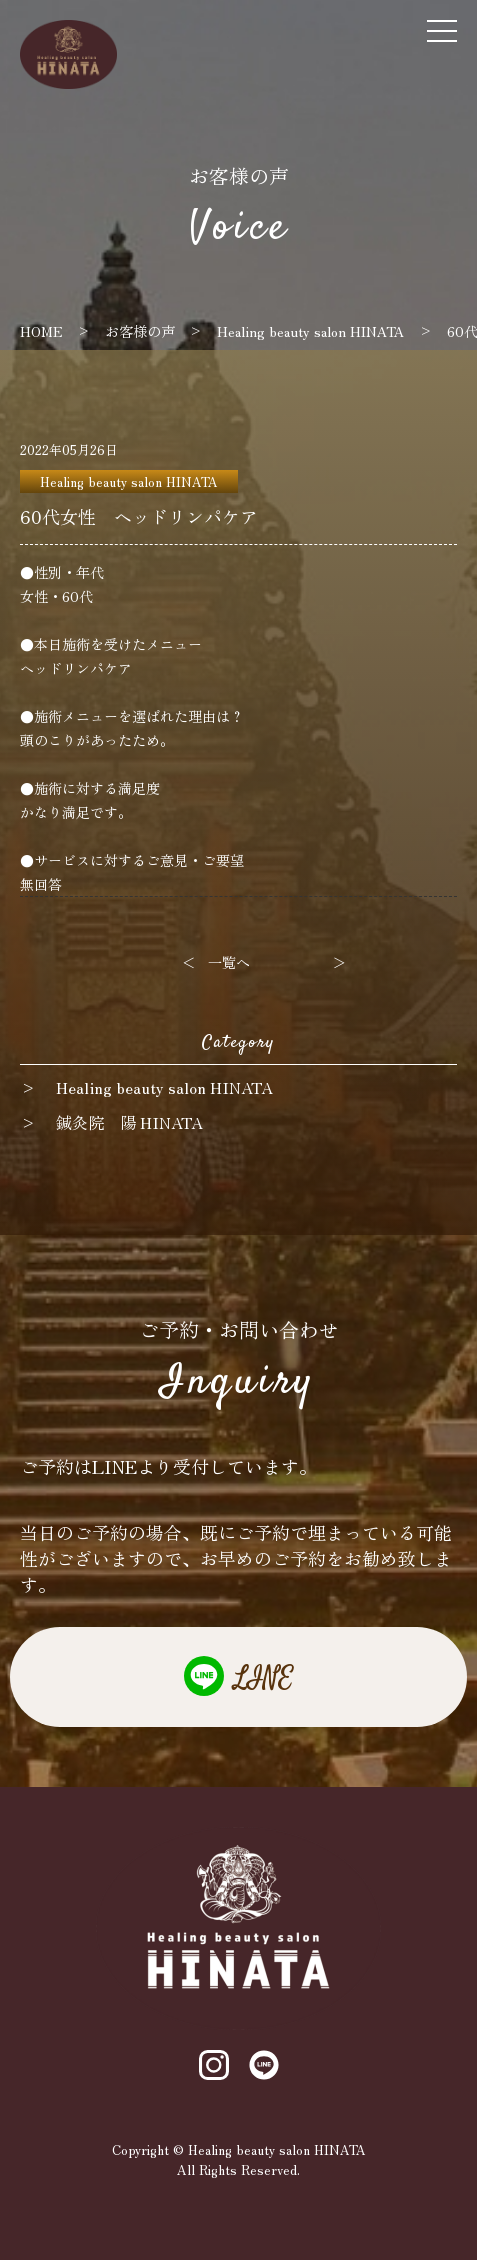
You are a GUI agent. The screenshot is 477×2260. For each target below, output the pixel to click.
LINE (264, 1679)
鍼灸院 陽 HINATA (129, 1122)
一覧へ (229, 962)
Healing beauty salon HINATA (129, 481)
